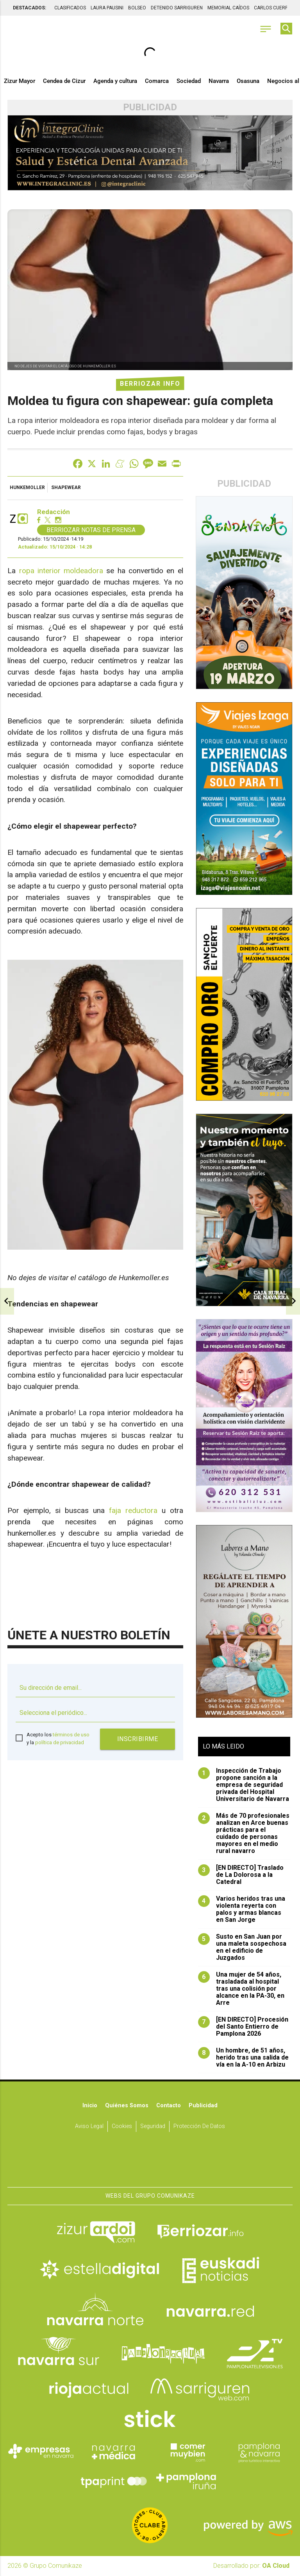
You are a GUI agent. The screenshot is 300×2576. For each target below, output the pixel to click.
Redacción (53, 512)
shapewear (66, 488)
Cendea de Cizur (64, 81)
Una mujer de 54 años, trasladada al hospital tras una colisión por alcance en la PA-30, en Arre (241, 1989)
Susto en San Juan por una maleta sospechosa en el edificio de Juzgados (242, 1948)
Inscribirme (137, 1739)
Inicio (89, 2106)
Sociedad (189, 81)
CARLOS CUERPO (272, 8)
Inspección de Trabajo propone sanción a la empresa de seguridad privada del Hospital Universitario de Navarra (243, 1785)
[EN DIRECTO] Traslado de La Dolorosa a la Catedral (241, 1875)
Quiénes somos (126, 2106)
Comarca (157, 81)
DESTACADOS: (29, 8)
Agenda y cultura (115, 81)
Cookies (122, 2126)
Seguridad (152, 2126)
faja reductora (133, 1510)
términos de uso (71, 1735)
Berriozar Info (150, 383)
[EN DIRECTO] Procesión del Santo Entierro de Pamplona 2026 (243, 2027)
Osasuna (248, 81)
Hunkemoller (27, 488)
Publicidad (203, 2106)
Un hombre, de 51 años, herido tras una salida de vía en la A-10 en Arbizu (243, 2058)
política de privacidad (59, 1742)
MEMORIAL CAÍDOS (228, 8)
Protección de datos (199, 2126)
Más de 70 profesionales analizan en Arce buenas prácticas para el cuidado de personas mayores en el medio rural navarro (243, 1834)
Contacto (168, 2106)
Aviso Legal (89, 2126)
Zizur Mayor (19, 81)
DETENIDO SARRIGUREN (177, 8)
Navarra (219, 81)
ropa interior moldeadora (61, 571)
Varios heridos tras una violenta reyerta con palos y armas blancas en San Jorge (241, 1910)
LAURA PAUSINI (107, 8)
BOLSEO (137, 8)
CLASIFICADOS (70, 8)
